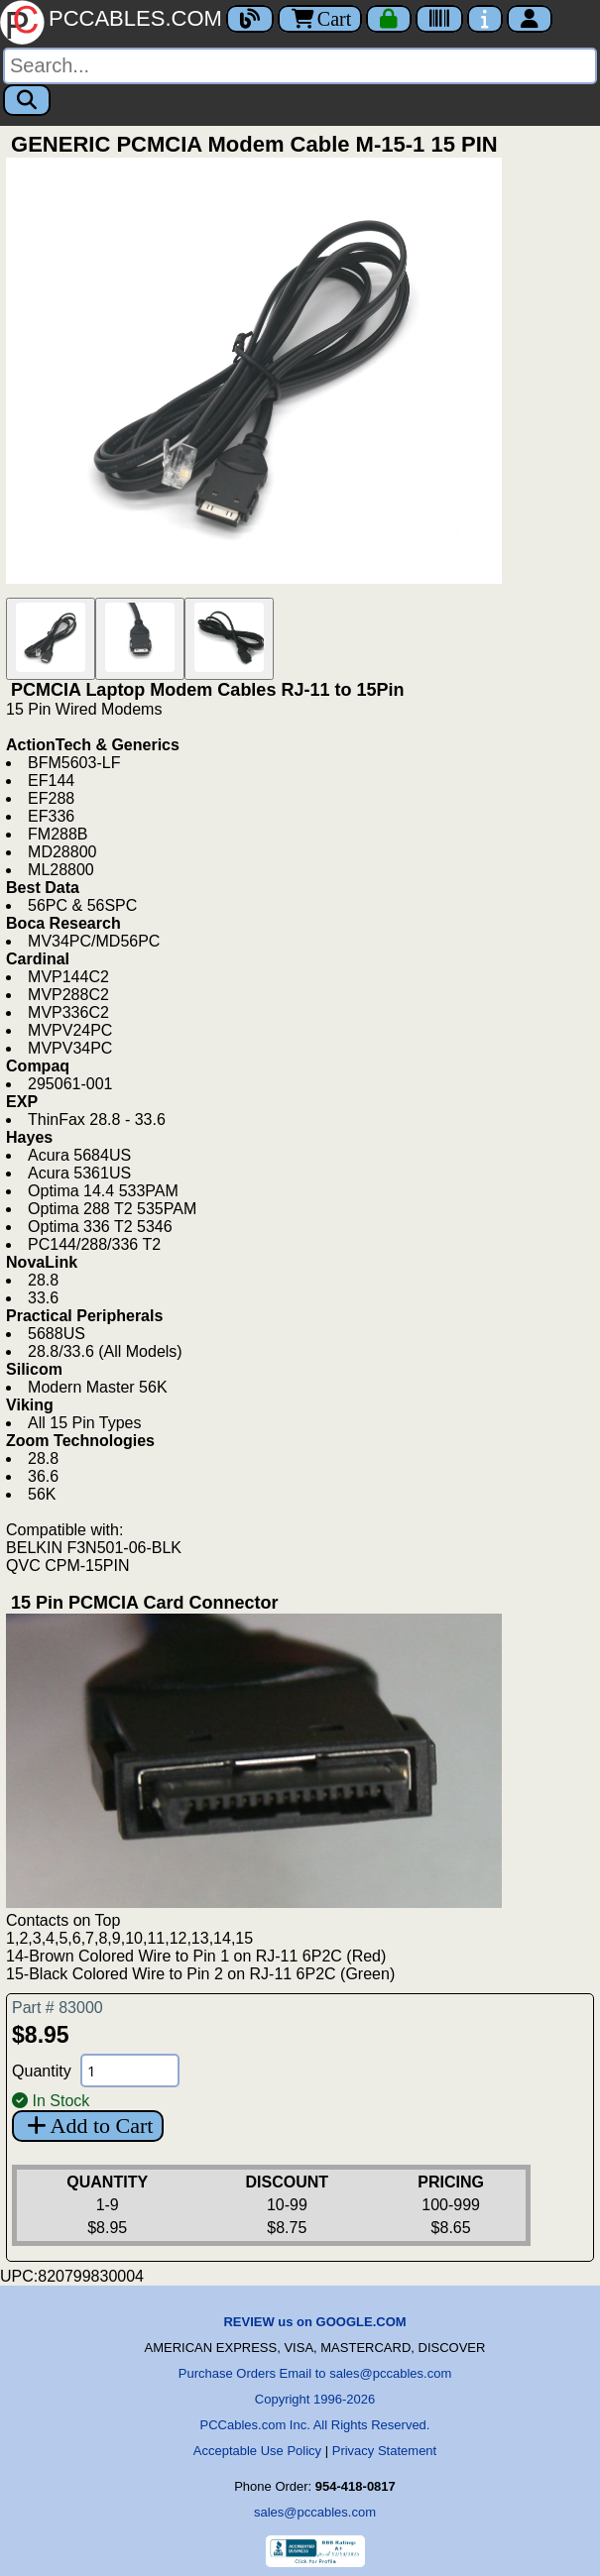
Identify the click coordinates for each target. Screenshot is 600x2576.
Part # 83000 (57, 2007)
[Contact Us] (485, 19)
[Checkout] (389, 19)
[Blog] (250, 19)
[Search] (300, 66)
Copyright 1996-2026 (315, 2399)
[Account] (529, 19)
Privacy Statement (384, 2450)
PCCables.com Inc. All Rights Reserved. (315, 2424)
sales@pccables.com (315, 2512)
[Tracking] (439, 19)
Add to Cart (88, 2125)
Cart (320, 19)
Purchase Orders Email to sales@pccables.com (315, 2373)
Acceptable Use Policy (257, 2450)
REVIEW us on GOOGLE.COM (314, 2321)
